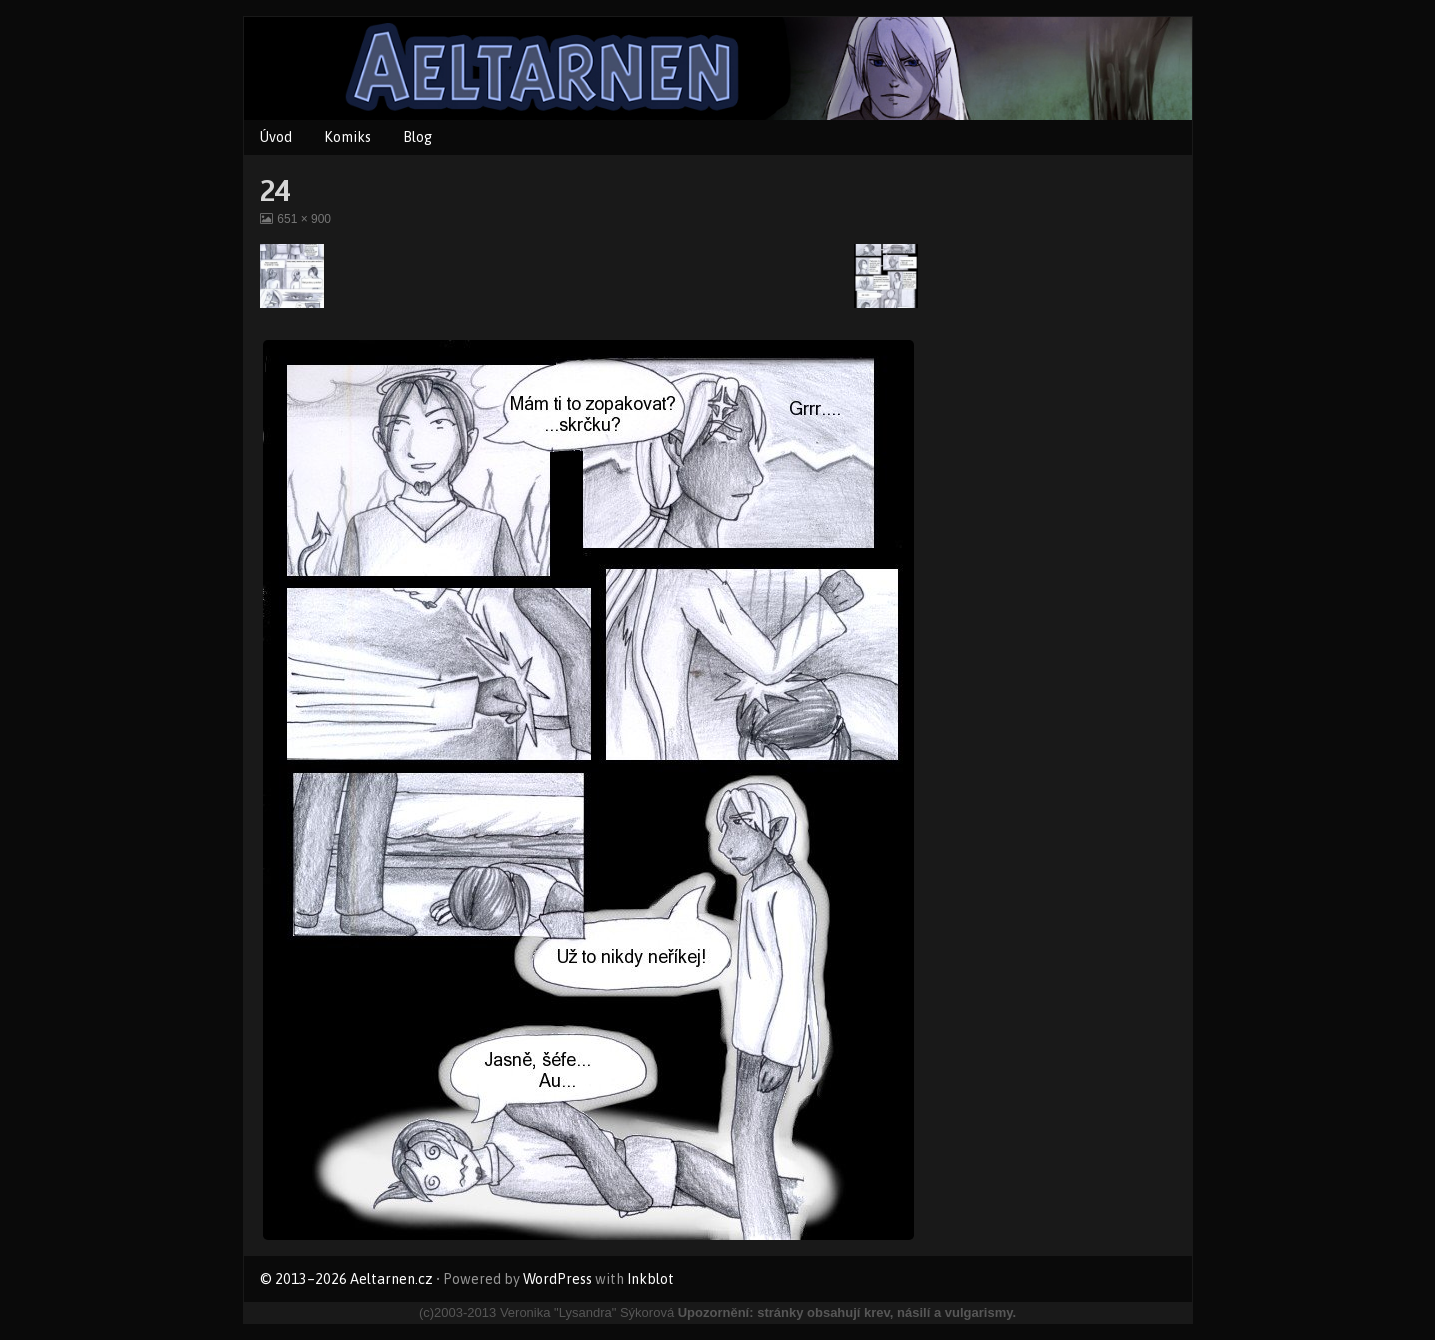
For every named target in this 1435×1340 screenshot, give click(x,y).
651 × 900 (303, 219)
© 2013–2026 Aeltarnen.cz (346, 1279)
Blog (417, 137)
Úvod (276, 137)
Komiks (347, 137)
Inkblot (650, 1279)
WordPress (557, 1279)
